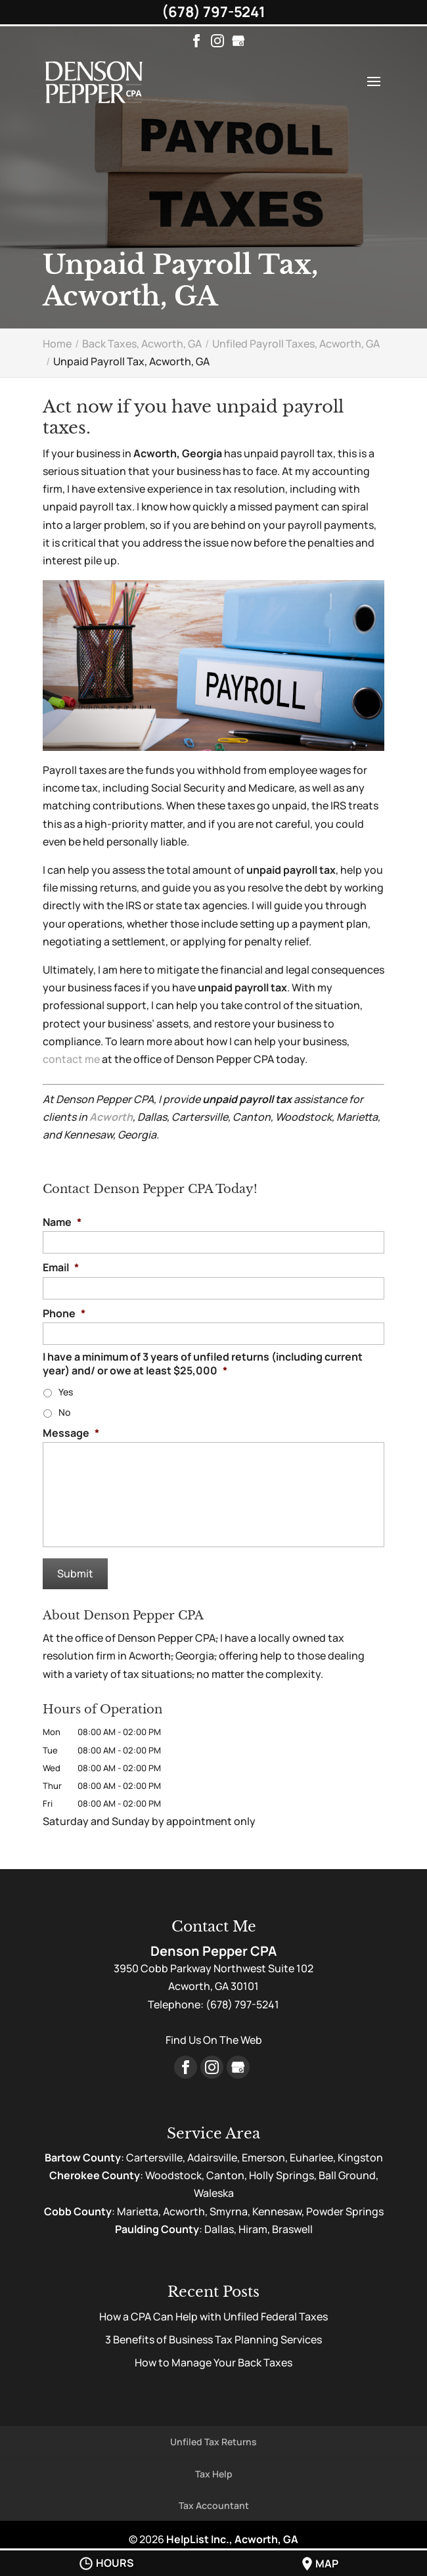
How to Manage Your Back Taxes (213, 2362)
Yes (65, 1392)
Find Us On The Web (214, 2040)
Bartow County (83, 2157)
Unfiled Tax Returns (213, 2441)
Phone (64, 1314)
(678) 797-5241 (213, 12)
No (64, 1412)
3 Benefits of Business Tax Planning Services (213, 2339)
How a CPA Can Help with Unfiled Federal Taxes (213, 2316)
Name (62, 1222)
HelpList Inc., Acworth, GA (232, 2539)
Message (71, 1433)
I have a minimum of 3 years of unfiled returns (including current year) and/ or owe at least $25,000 (203, 1364)
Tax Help (214, 2474)
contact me (71, 1059)
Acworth (111, 1117)
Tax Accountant (214, 2505)
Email (61, 1268)
